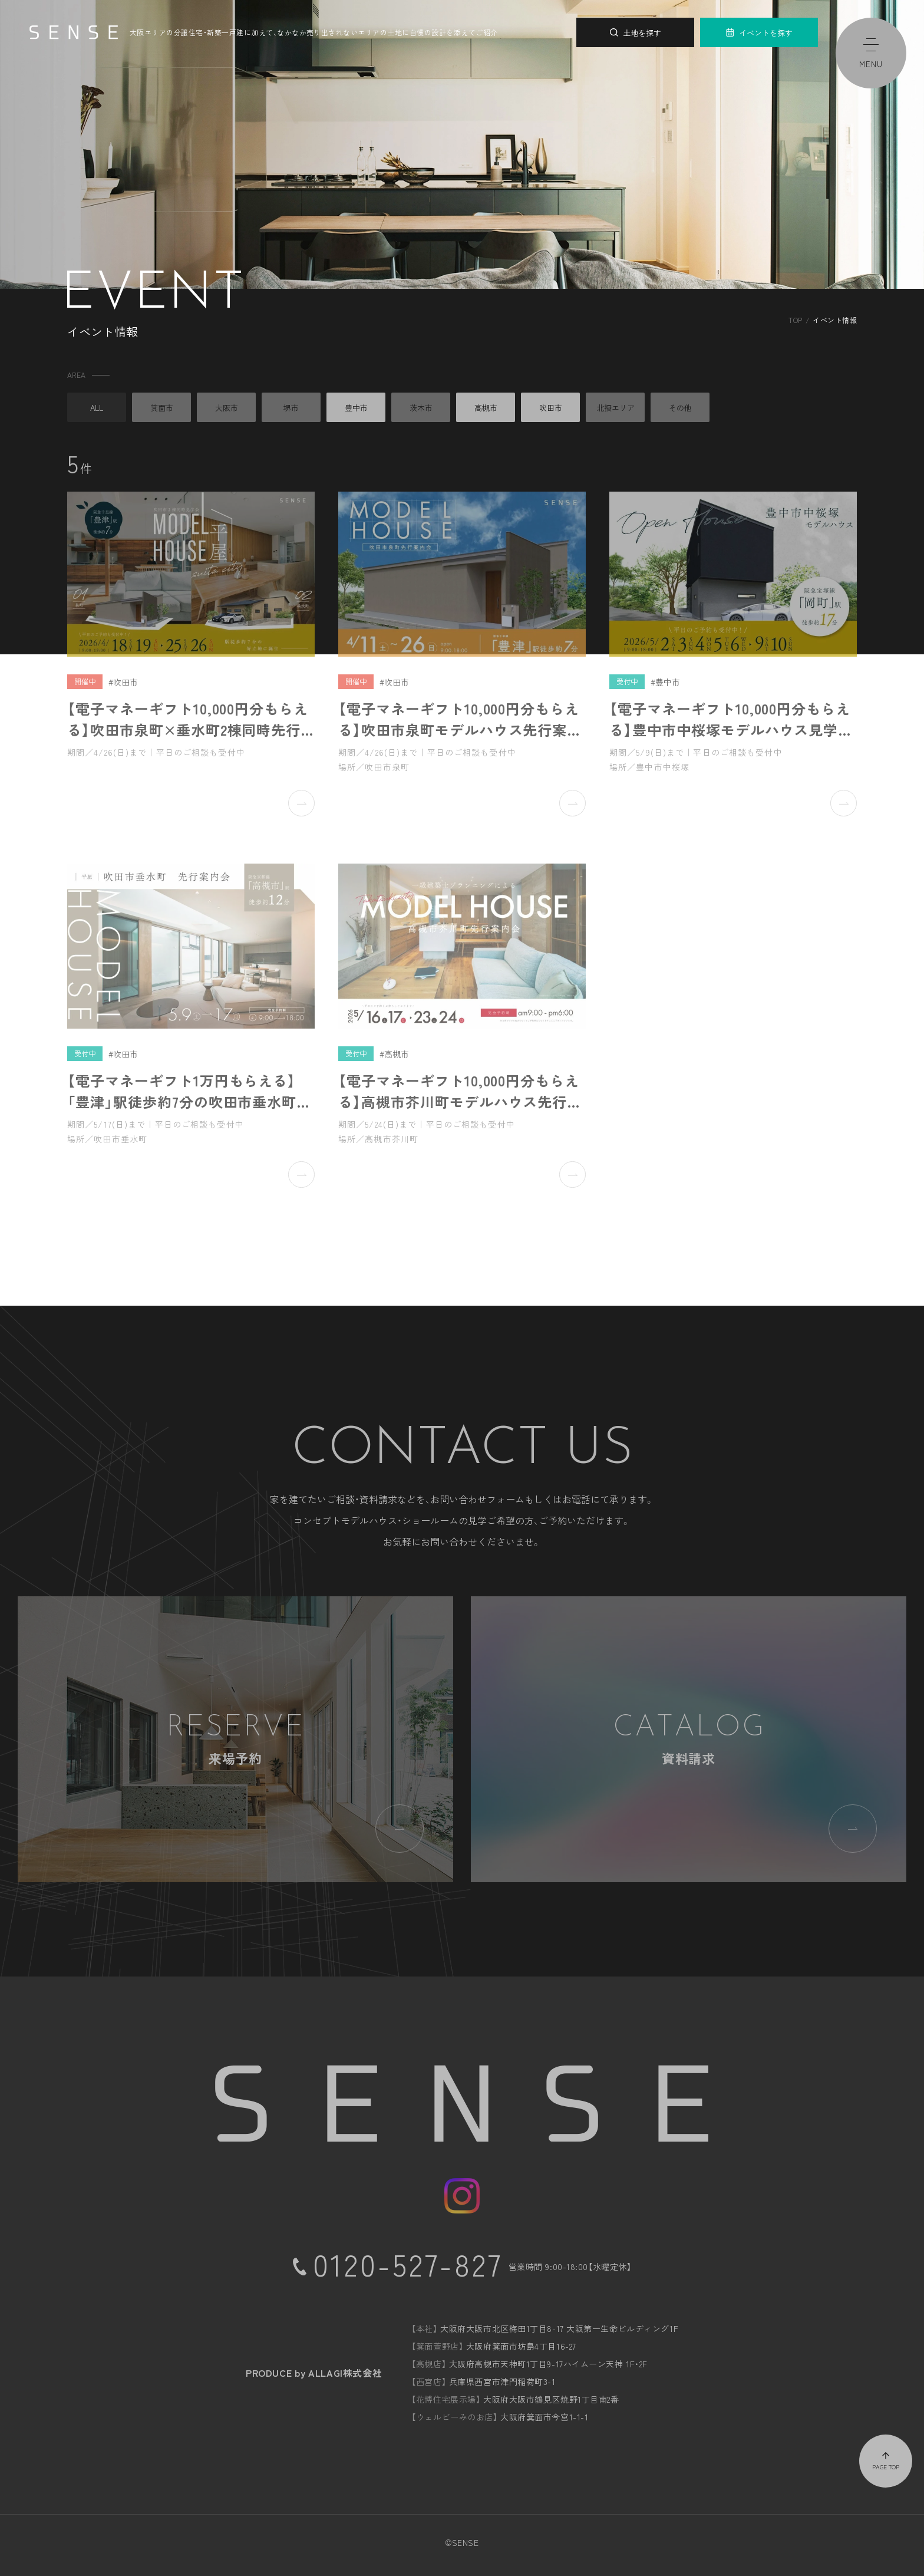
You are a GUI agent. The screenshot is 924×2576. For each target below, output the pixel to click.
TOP (795, 320)
